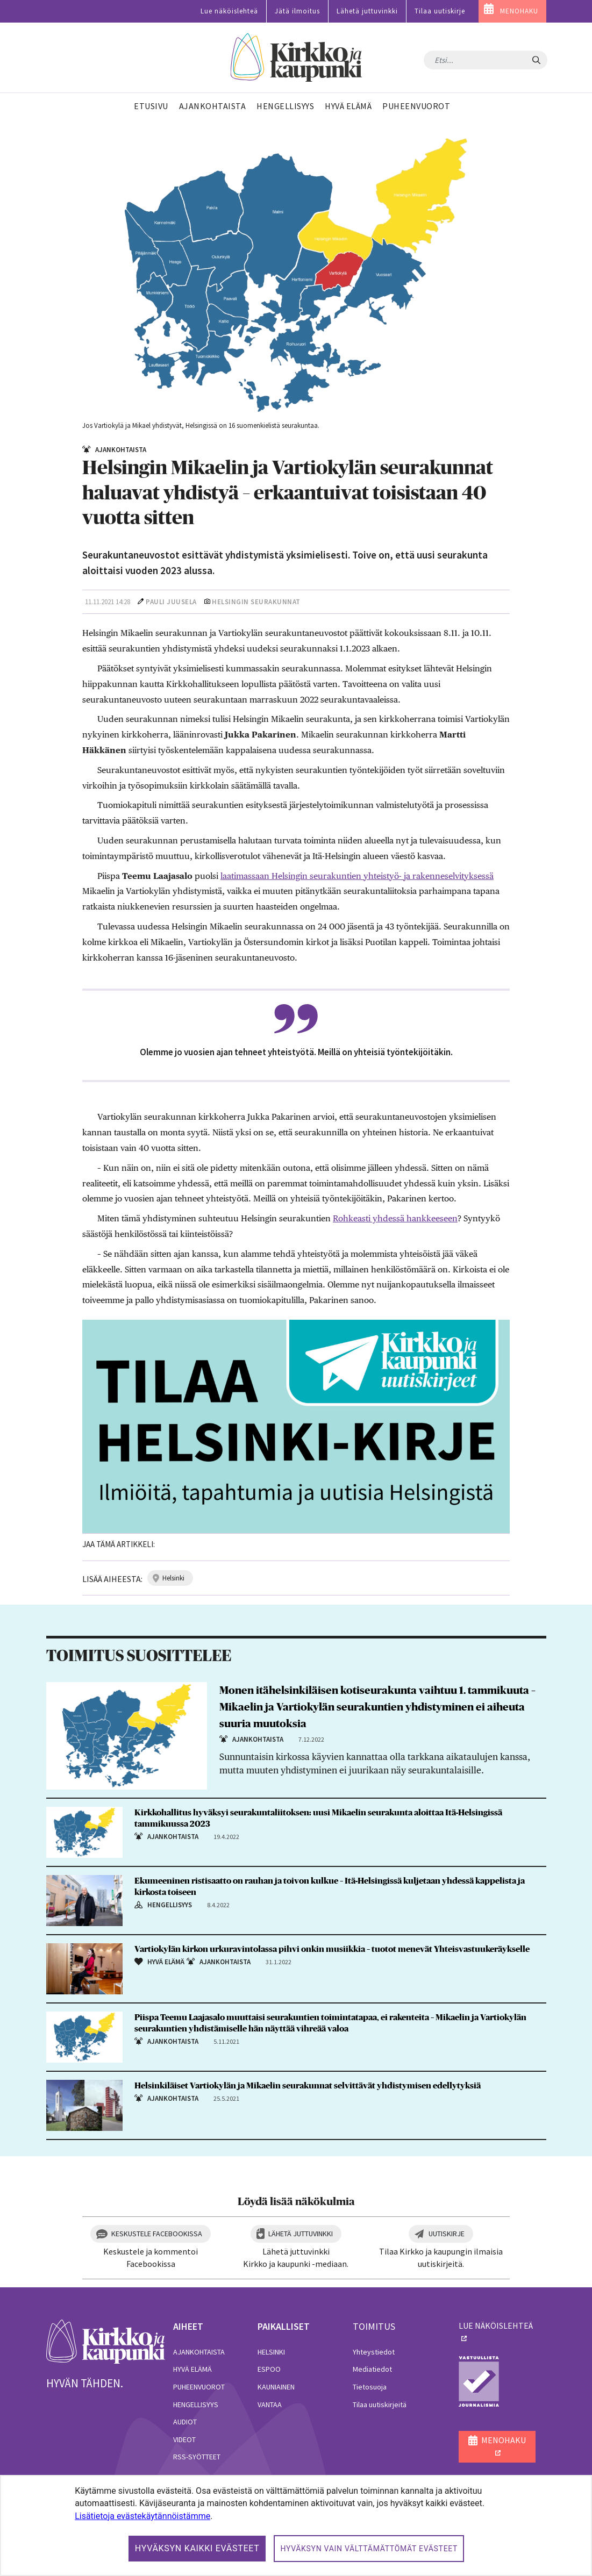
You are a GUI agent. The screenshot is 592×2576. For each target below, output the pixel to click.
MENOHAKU (519, 11)
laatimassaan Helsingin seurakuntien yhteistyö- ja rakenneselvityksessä (357, 876)
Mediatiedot (372, 2369)
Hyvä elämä (192, 2369)
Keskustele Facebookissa (156, 2233)
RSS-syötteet (196, 2456)
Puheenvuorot (199, 2387)
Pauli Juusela (171, 601)
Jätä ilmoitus (297, 11)
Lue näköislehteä (229, 11)
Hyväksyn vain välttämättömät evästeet (369, 2548)
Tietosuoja (370, 2387)
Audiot (185, 2422)
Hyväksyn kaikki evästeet (197, 2548)
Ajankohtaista (199, 2352)
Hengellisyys (195, 2404)
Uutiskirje (447, 2233)
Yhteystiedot (374, 2352)
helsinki (173, 1578)
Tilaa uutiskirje (440, 11)
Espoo (269, 2369)
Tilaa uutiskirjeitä (379, 2404)
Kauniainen (276, 2387)
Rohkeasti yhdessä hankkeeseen (395, 1218)
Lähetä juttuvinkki (367, 11)
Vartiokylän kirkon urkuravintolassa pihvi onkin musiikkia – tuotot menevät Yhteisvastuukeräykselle (332, 1949)
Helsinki (271, 2352)
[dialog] (296, 2525)
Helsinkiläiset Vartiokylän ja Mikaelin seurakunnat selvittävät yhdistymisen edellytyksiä (307, 2085)
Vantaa (270, 2404)
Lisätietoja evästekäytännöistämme (142, 2516)
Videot (184, 2439)
